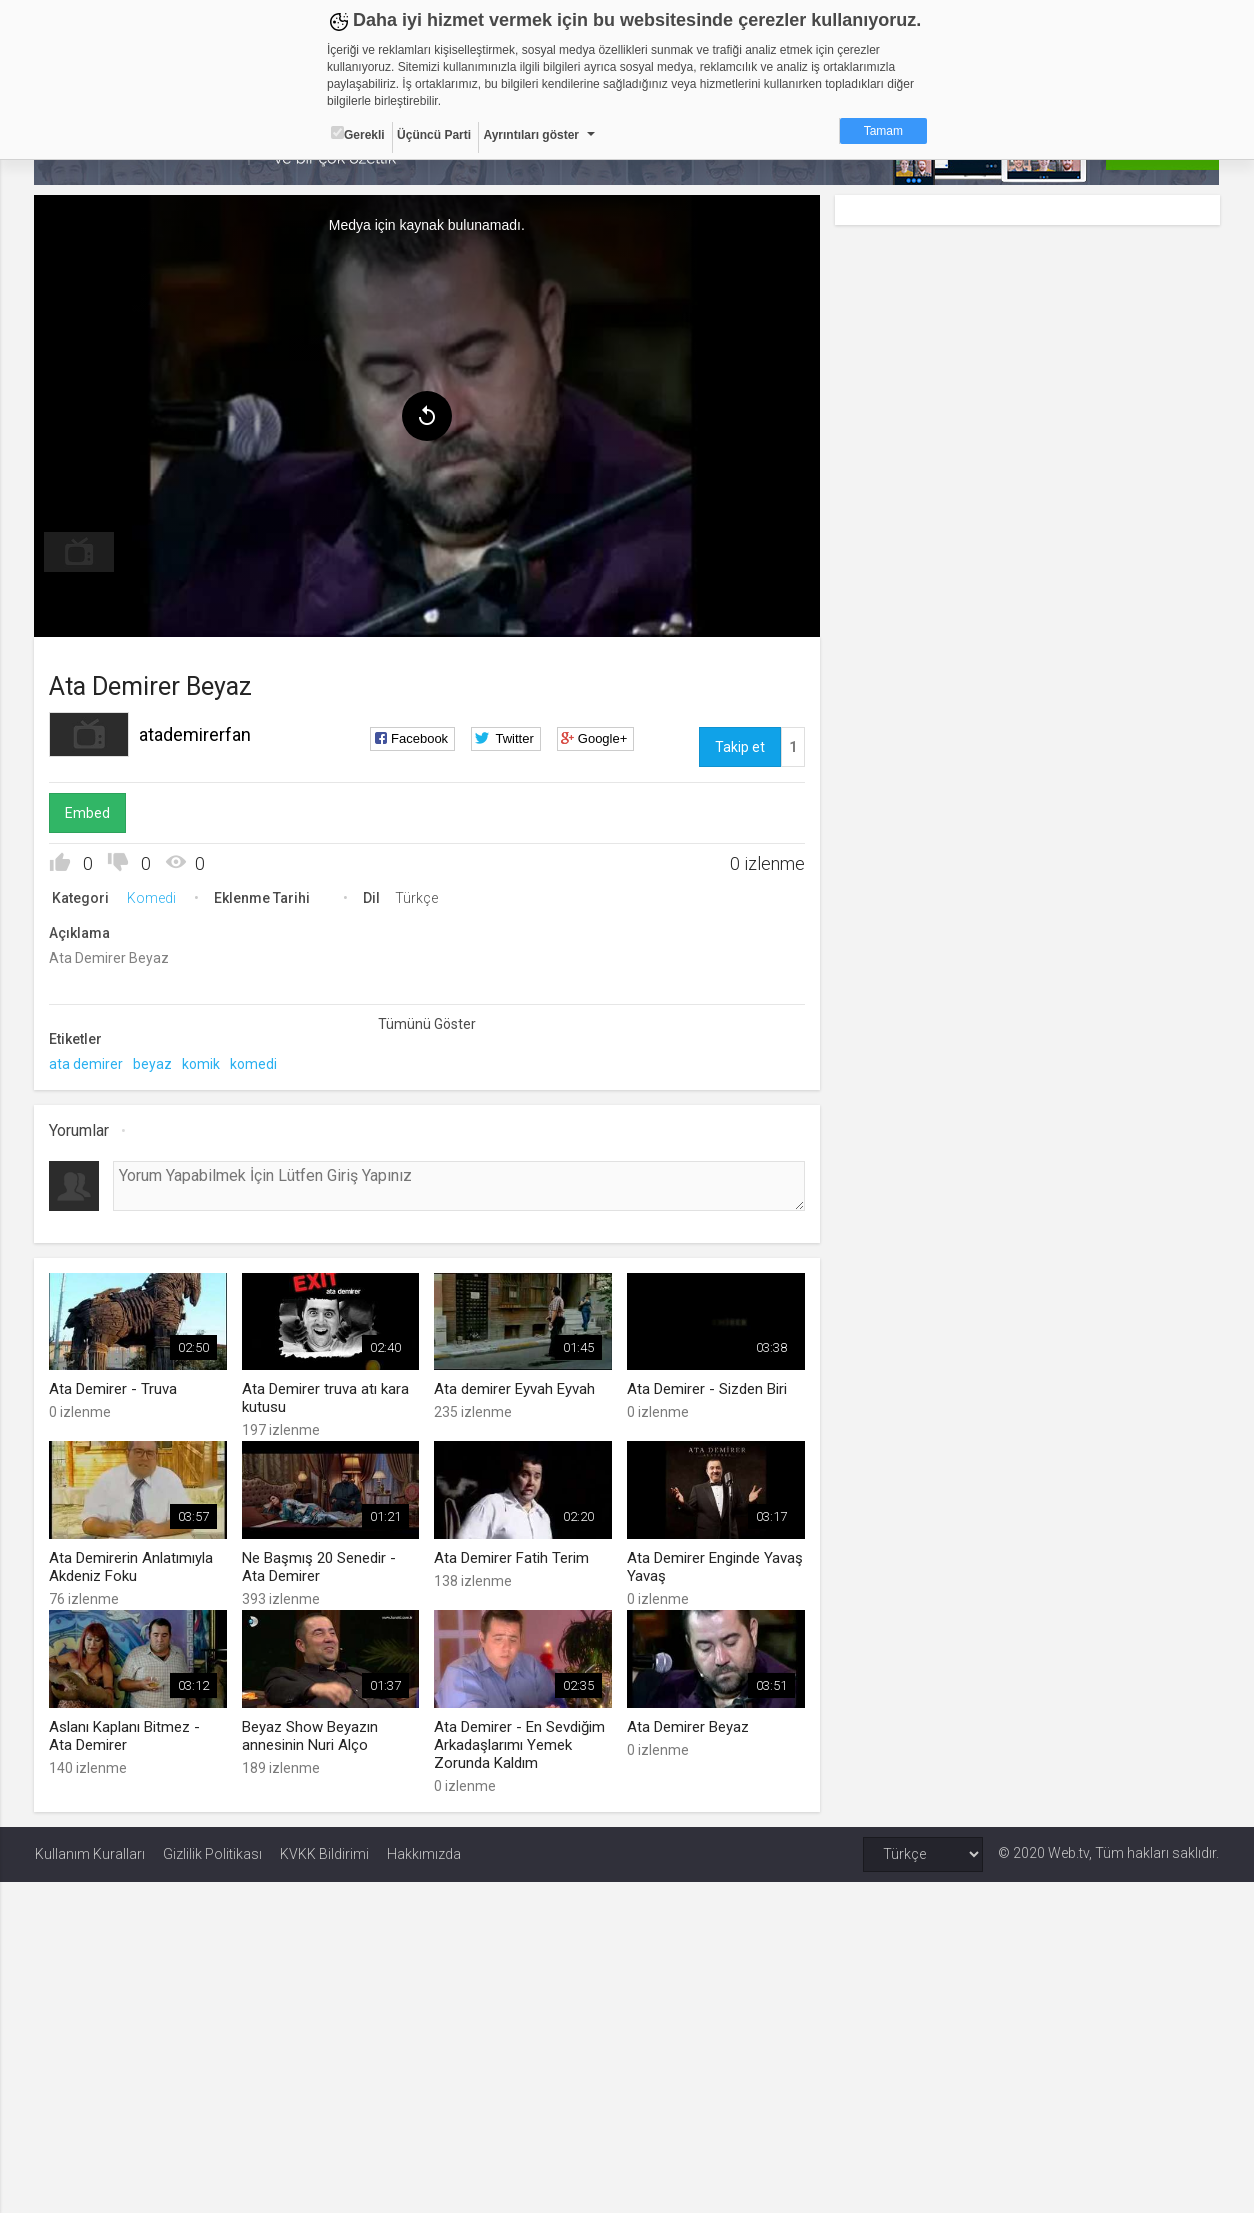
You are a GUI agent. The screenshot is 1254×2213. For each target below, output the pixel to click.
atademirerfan (196, 734)
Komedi (152, 898)
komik (202, 1064)
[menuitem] (80, 552)
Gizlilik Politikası (212, 1853)
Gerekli (358, 134)
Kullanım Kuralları (90, 1853)
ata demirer (87, 1064)
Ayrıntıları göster (531, 135)
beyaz (153, 1064)
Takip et (739, 747)
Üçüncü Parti (434, 135)
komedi (254, 1064)
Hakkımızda (424, 1853)
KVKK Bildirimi (324, 1853)
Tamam (883, 131)
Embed (88, 813)
